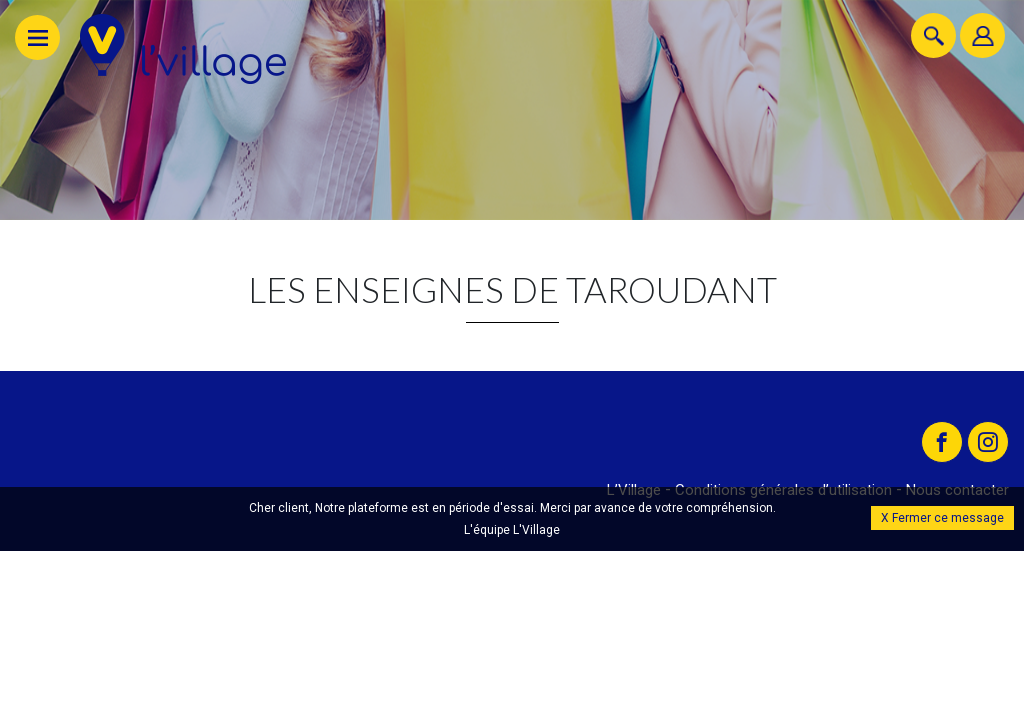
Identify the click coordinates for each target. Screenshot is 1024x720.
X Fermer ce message (942, 518)
